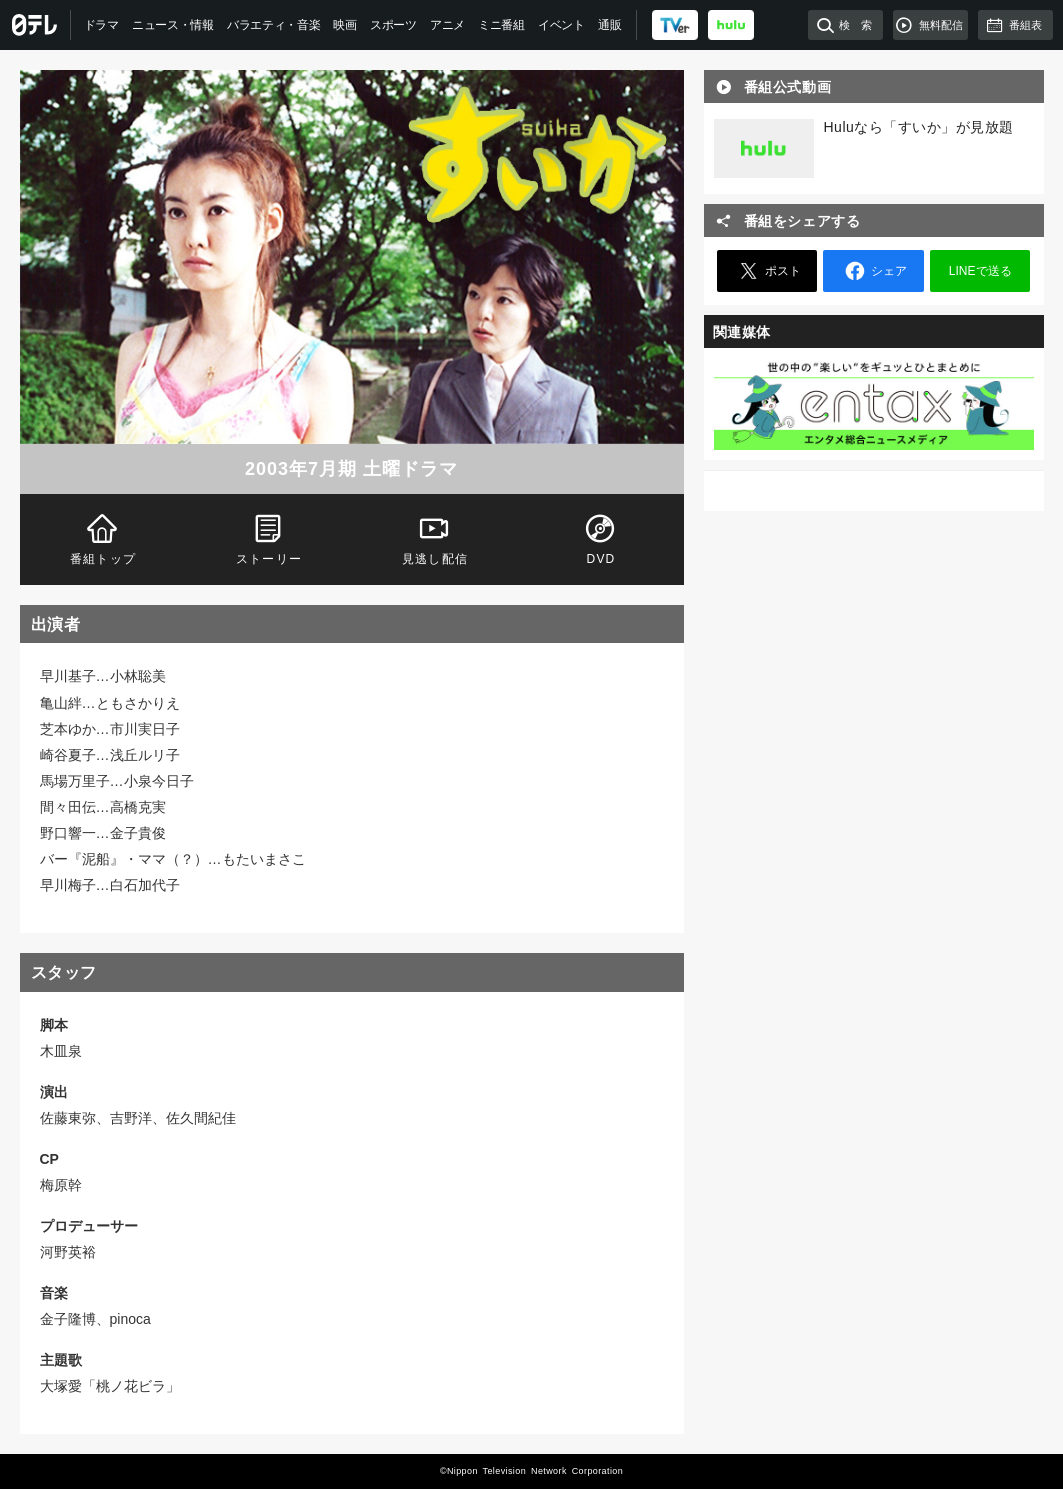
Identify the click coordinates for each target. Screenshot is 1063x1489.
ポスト (767, 271)
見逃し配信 (434, 537)
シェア (873, 271)
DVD (600, 537)
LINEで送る (980, 271)
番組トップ (102, 537)
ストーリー (268, 537)
